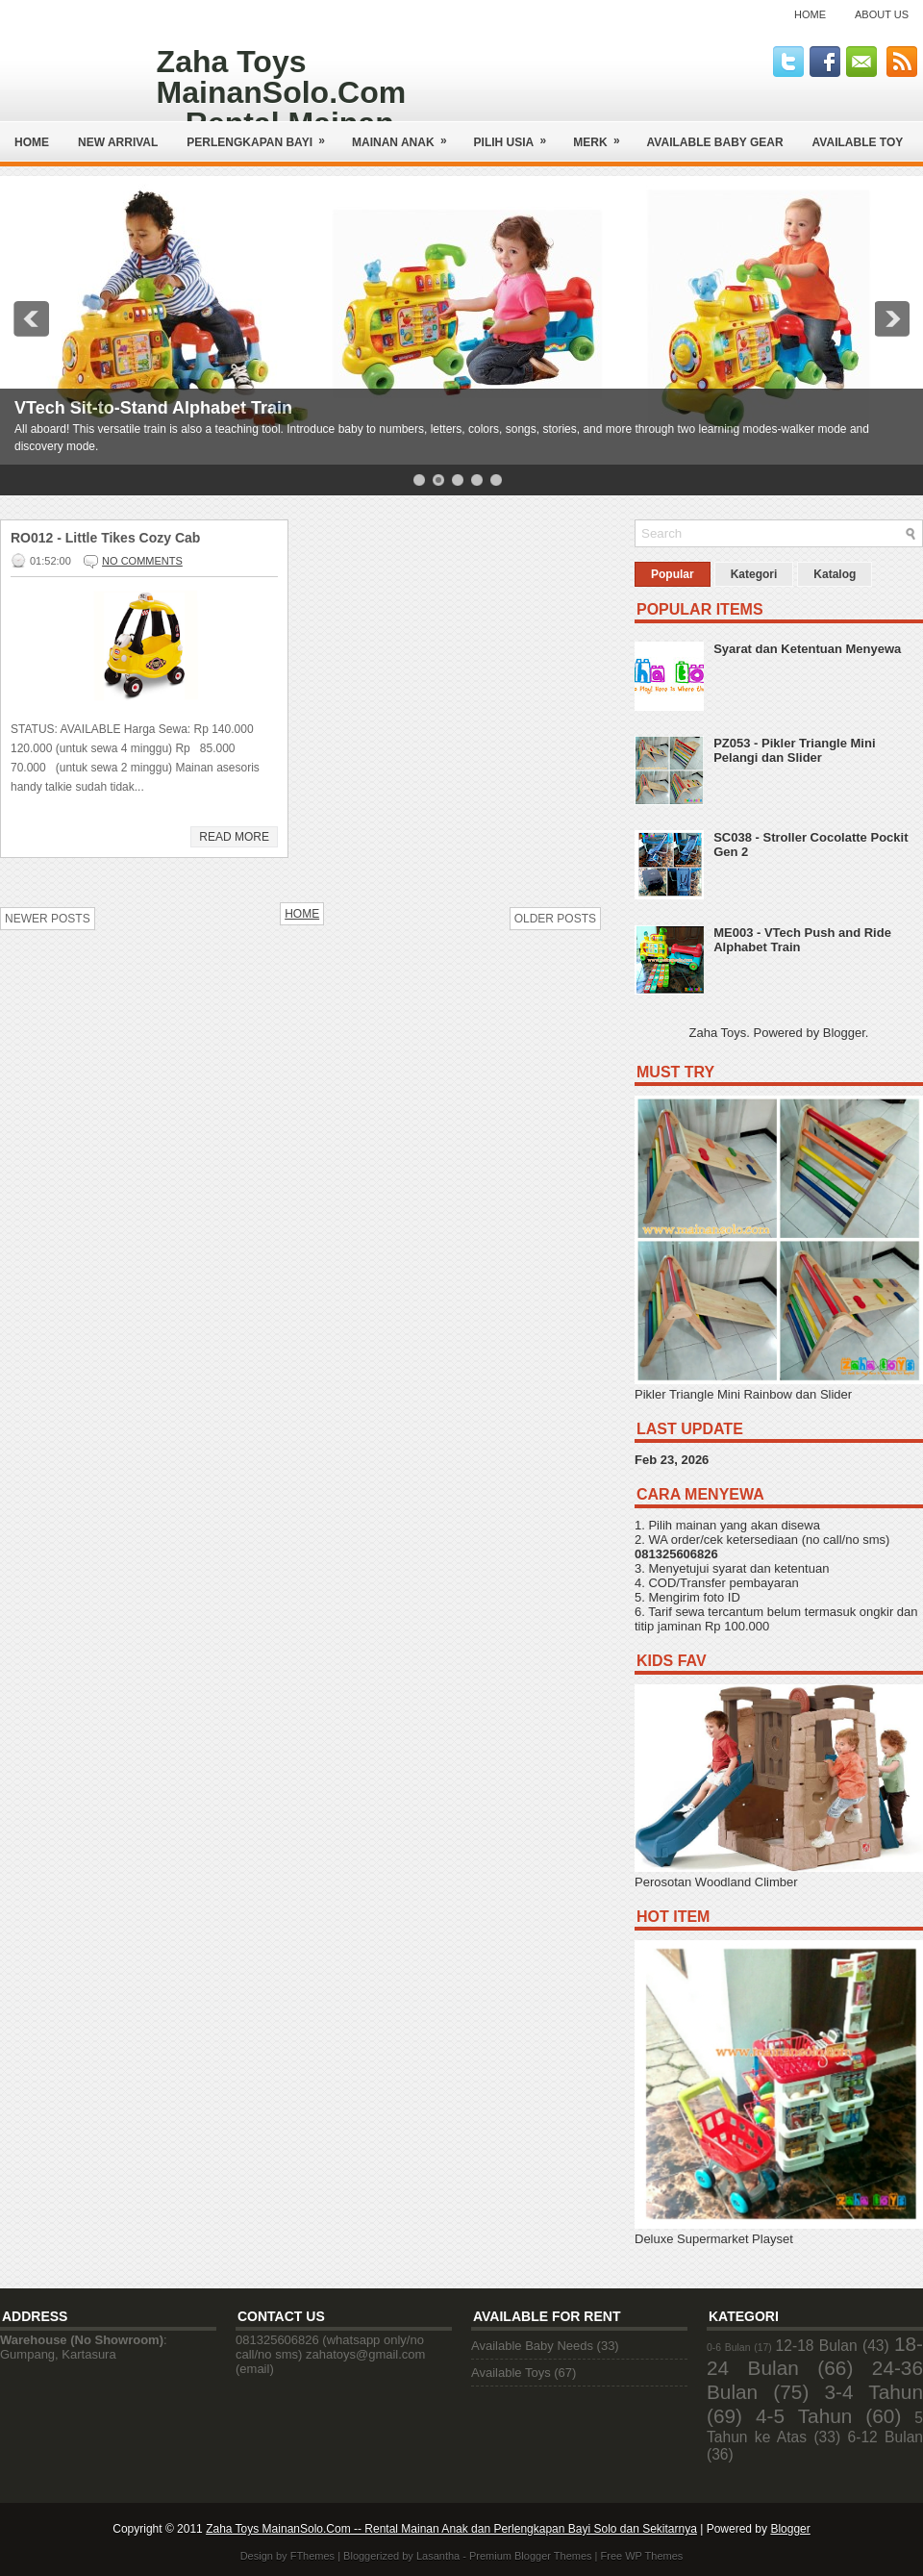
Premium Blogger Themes (530, 2556)
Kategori (754, 574)
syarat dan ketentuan (770, 1568)
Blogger (844, 1032)
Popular (672, 574)
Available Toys (511, 2372)
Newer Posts (47, 918)
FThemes (312, 2556)
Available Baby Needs (532, 2345)
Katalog (834, 574)
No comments (142, 561)
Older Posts (555, 918)
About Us (882, 14)
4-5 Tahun (804, 2416)
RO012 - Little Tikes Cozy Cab (105, 537)
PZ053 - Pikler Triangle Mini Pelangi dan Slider (794, 750)
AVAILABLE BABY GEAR (715, 142)
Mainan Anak (406, 135)
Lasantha (438, 2556)
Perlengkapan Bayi (262, 135)
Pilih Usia (517, 135)
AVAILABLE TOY (858, 142)
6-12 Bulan (885, 2437)
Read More (234, 837)
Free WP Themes (642, 2556)
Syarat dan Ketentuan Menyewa (807, 649)
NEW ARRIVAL (118, 142)
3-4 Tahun (874, 2392)
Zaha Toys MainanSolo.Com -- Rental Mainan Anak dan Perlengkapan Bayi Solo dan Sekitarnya (451, 2529)
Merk (602, 135)
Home (810, 14)
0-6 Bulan (728, 2347)
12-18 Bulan (817, 2345)
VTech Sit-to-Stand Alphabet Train (153, 407)
